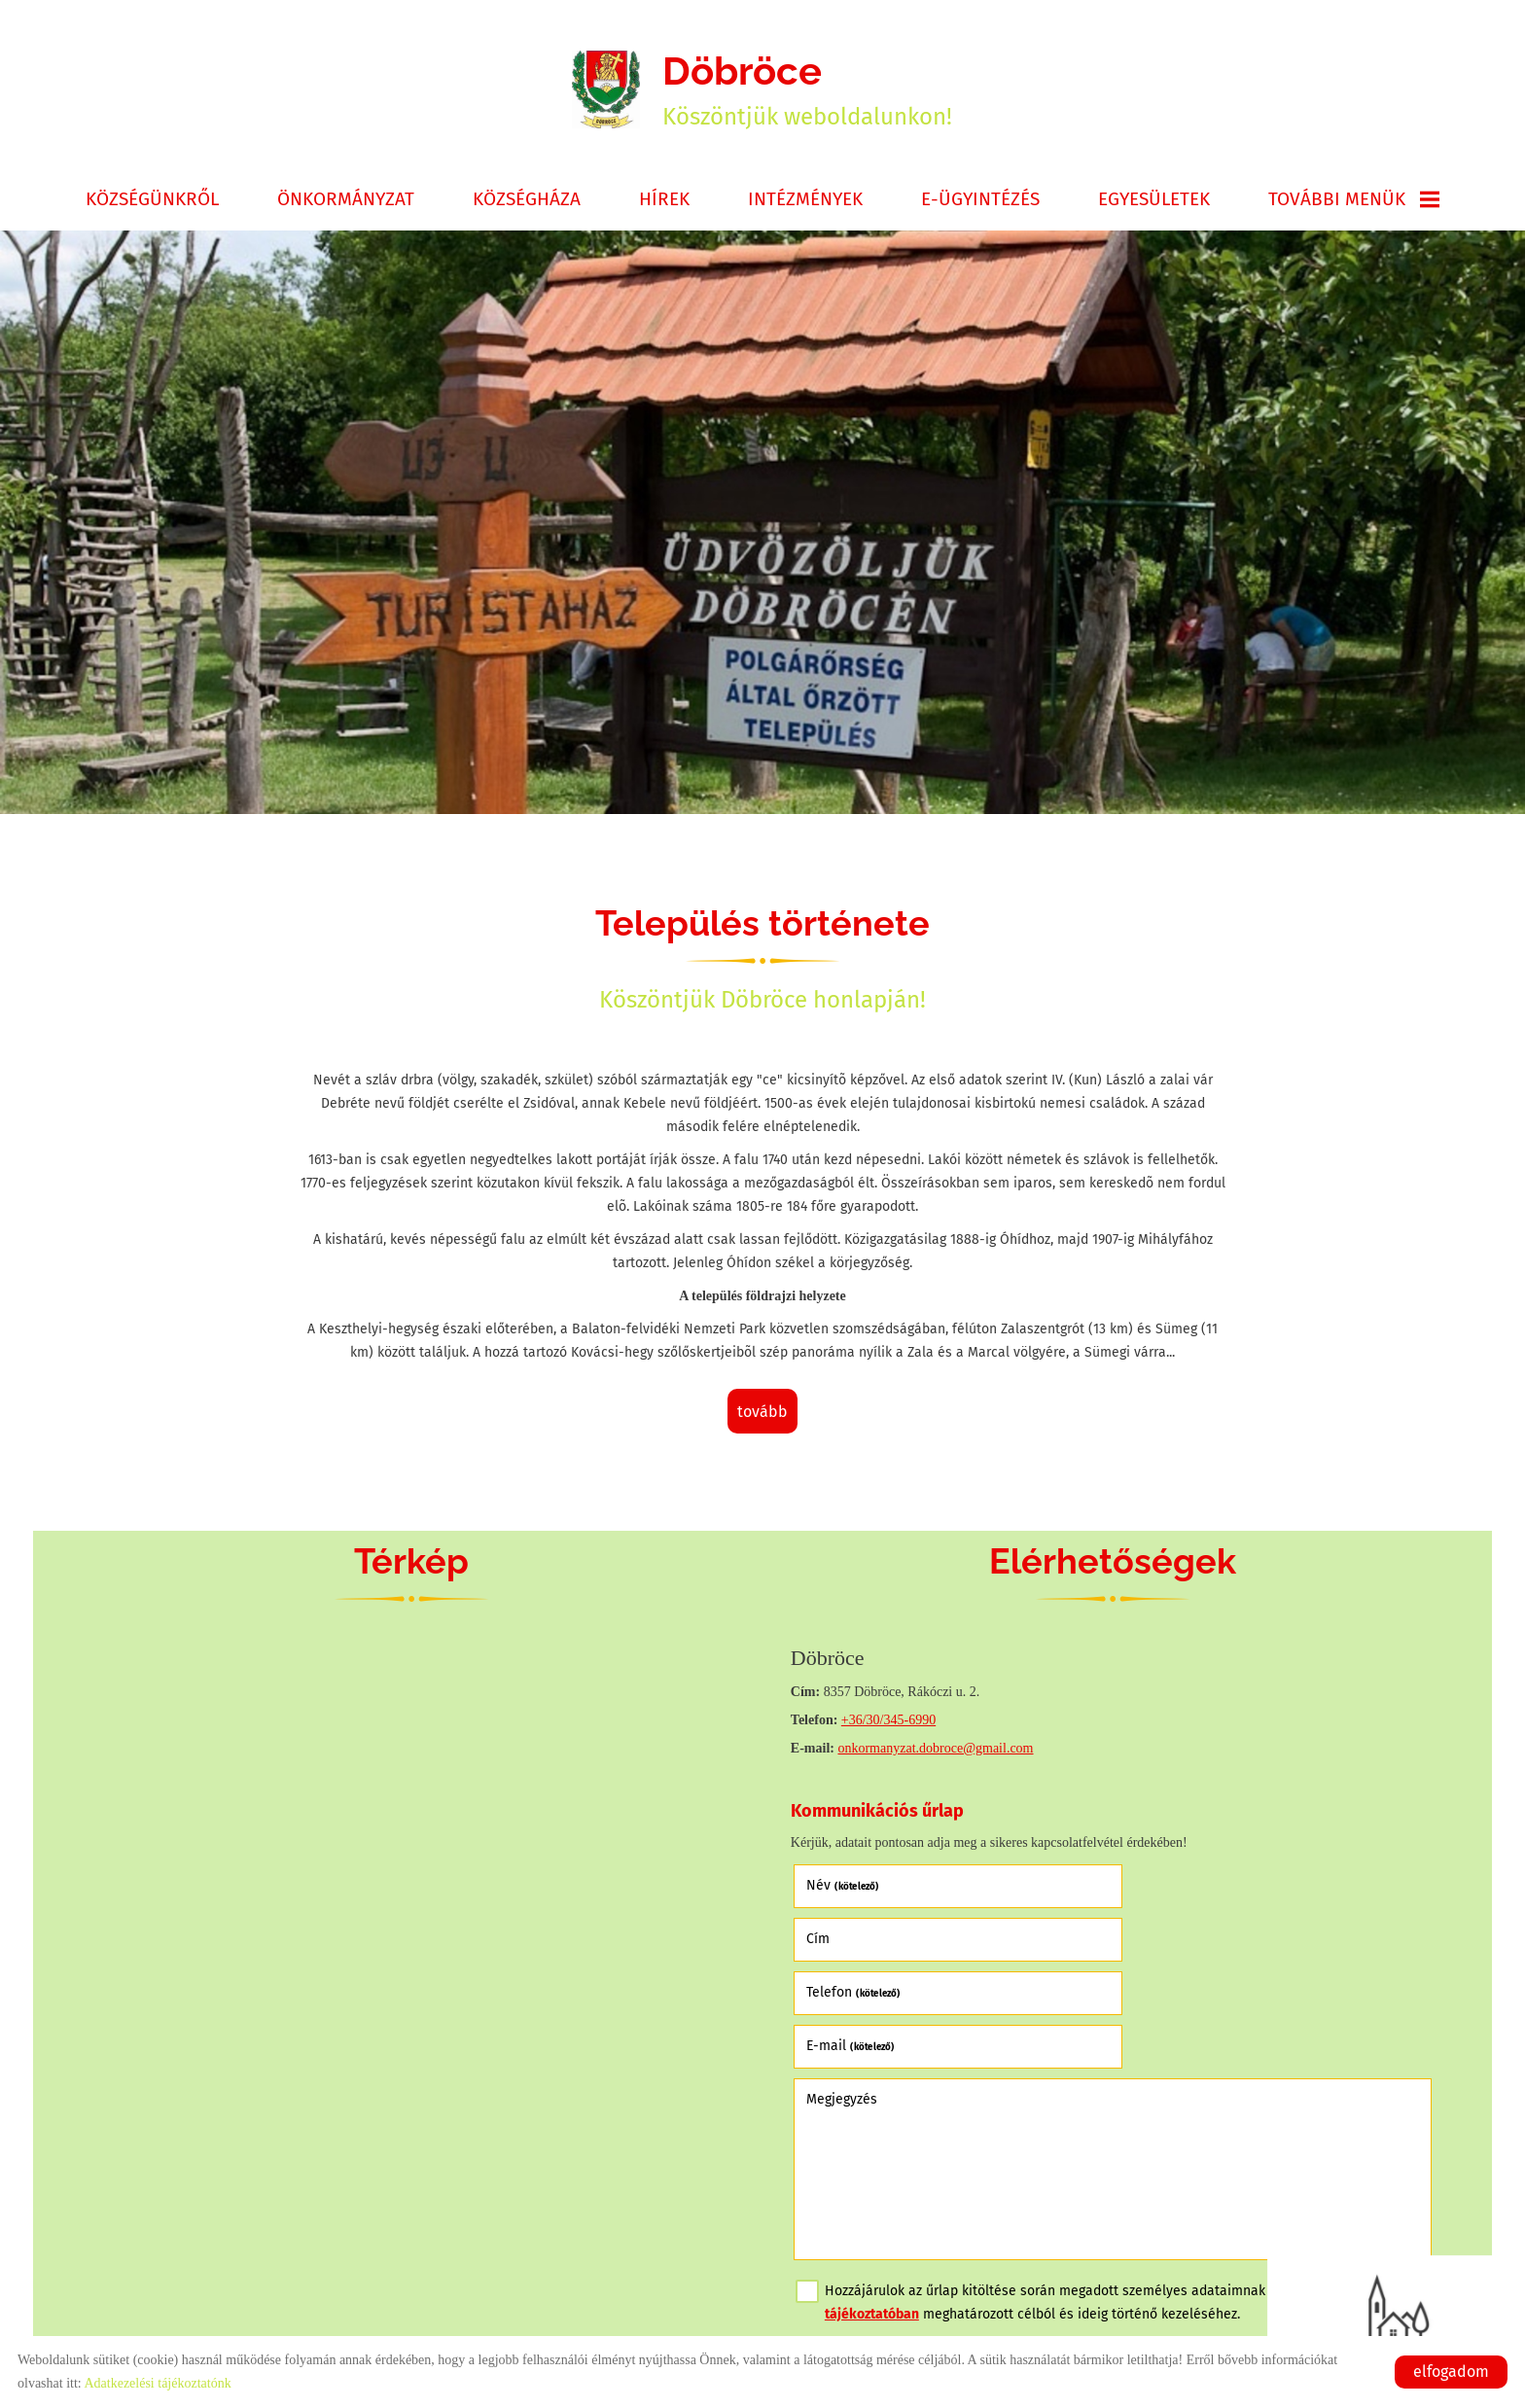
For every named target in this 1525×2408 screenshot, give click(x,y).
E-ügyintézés (980, 201)
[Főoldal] (606, 90)
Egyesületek (1154, 201)
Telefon (854, 1940)
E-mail (1172, 1940)
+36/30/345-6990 (889, 1722)
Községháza (527, 201)
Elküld (823, 2268)
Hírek (664, 201)
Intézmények (805, 201)
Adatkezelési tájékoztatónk (157, 2383)
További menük (1353, 201)
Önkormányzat (345, 201)
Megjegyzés (842, 1993)
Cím (1140, 1887)
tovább (762, 1413)
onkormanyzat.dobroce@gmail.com (937, 1750)
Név (843, 1887)
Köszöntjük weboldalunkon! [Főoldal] (808, 90)
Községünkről (152, 201)
